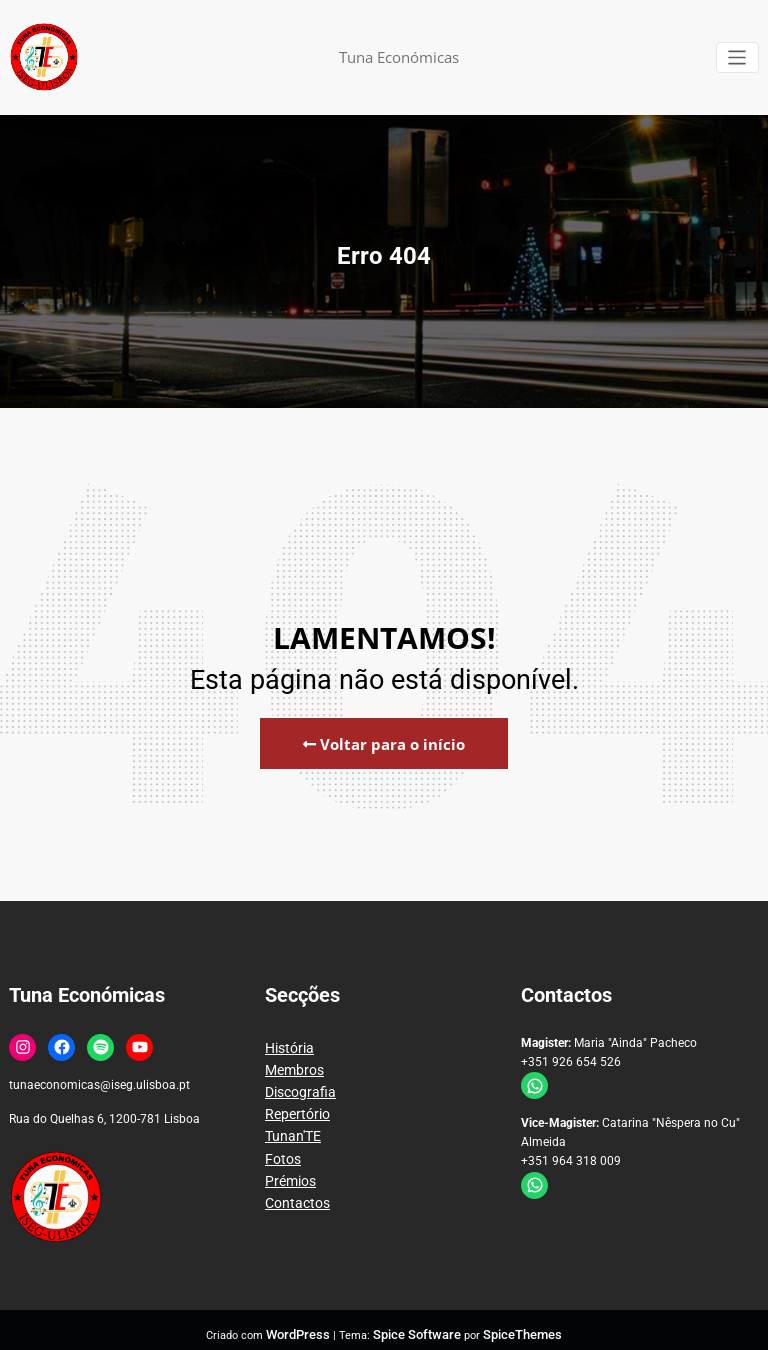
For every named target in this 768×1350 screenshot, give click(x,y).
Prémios (287, 1157)
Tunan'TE (289, 1118)
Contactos (293, 1176)
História (286, 1042)
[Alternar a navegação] (738, 57)
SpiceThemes (512, 1325)
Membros (290, 1061)
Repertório (292, 1099)
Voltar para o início (384, 741)
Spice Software (418, 1325)
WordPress (309, 1325)
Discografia (296, 1080)
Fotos (280, 1138)
